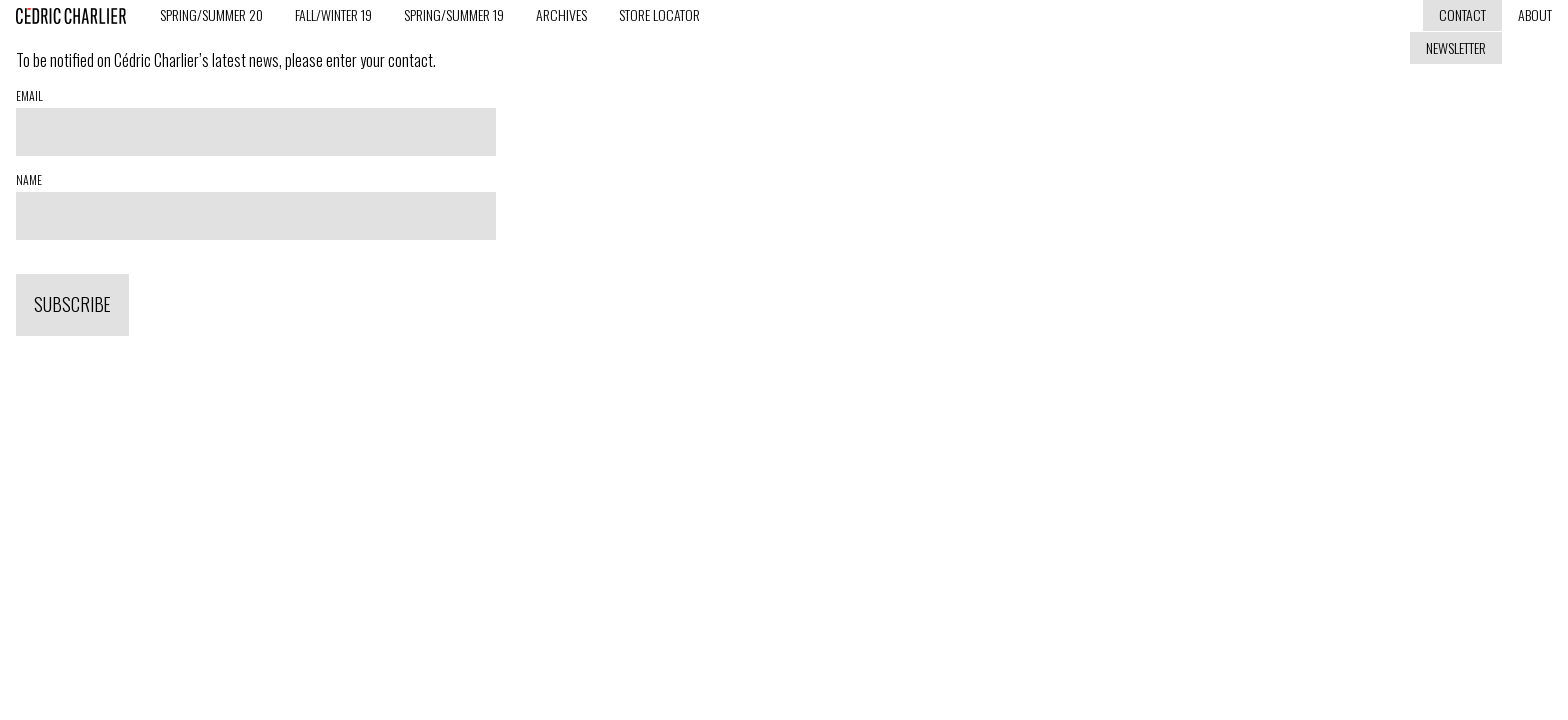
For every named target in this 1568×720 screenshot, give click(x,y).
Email (29, 96)
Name (29, 180)
